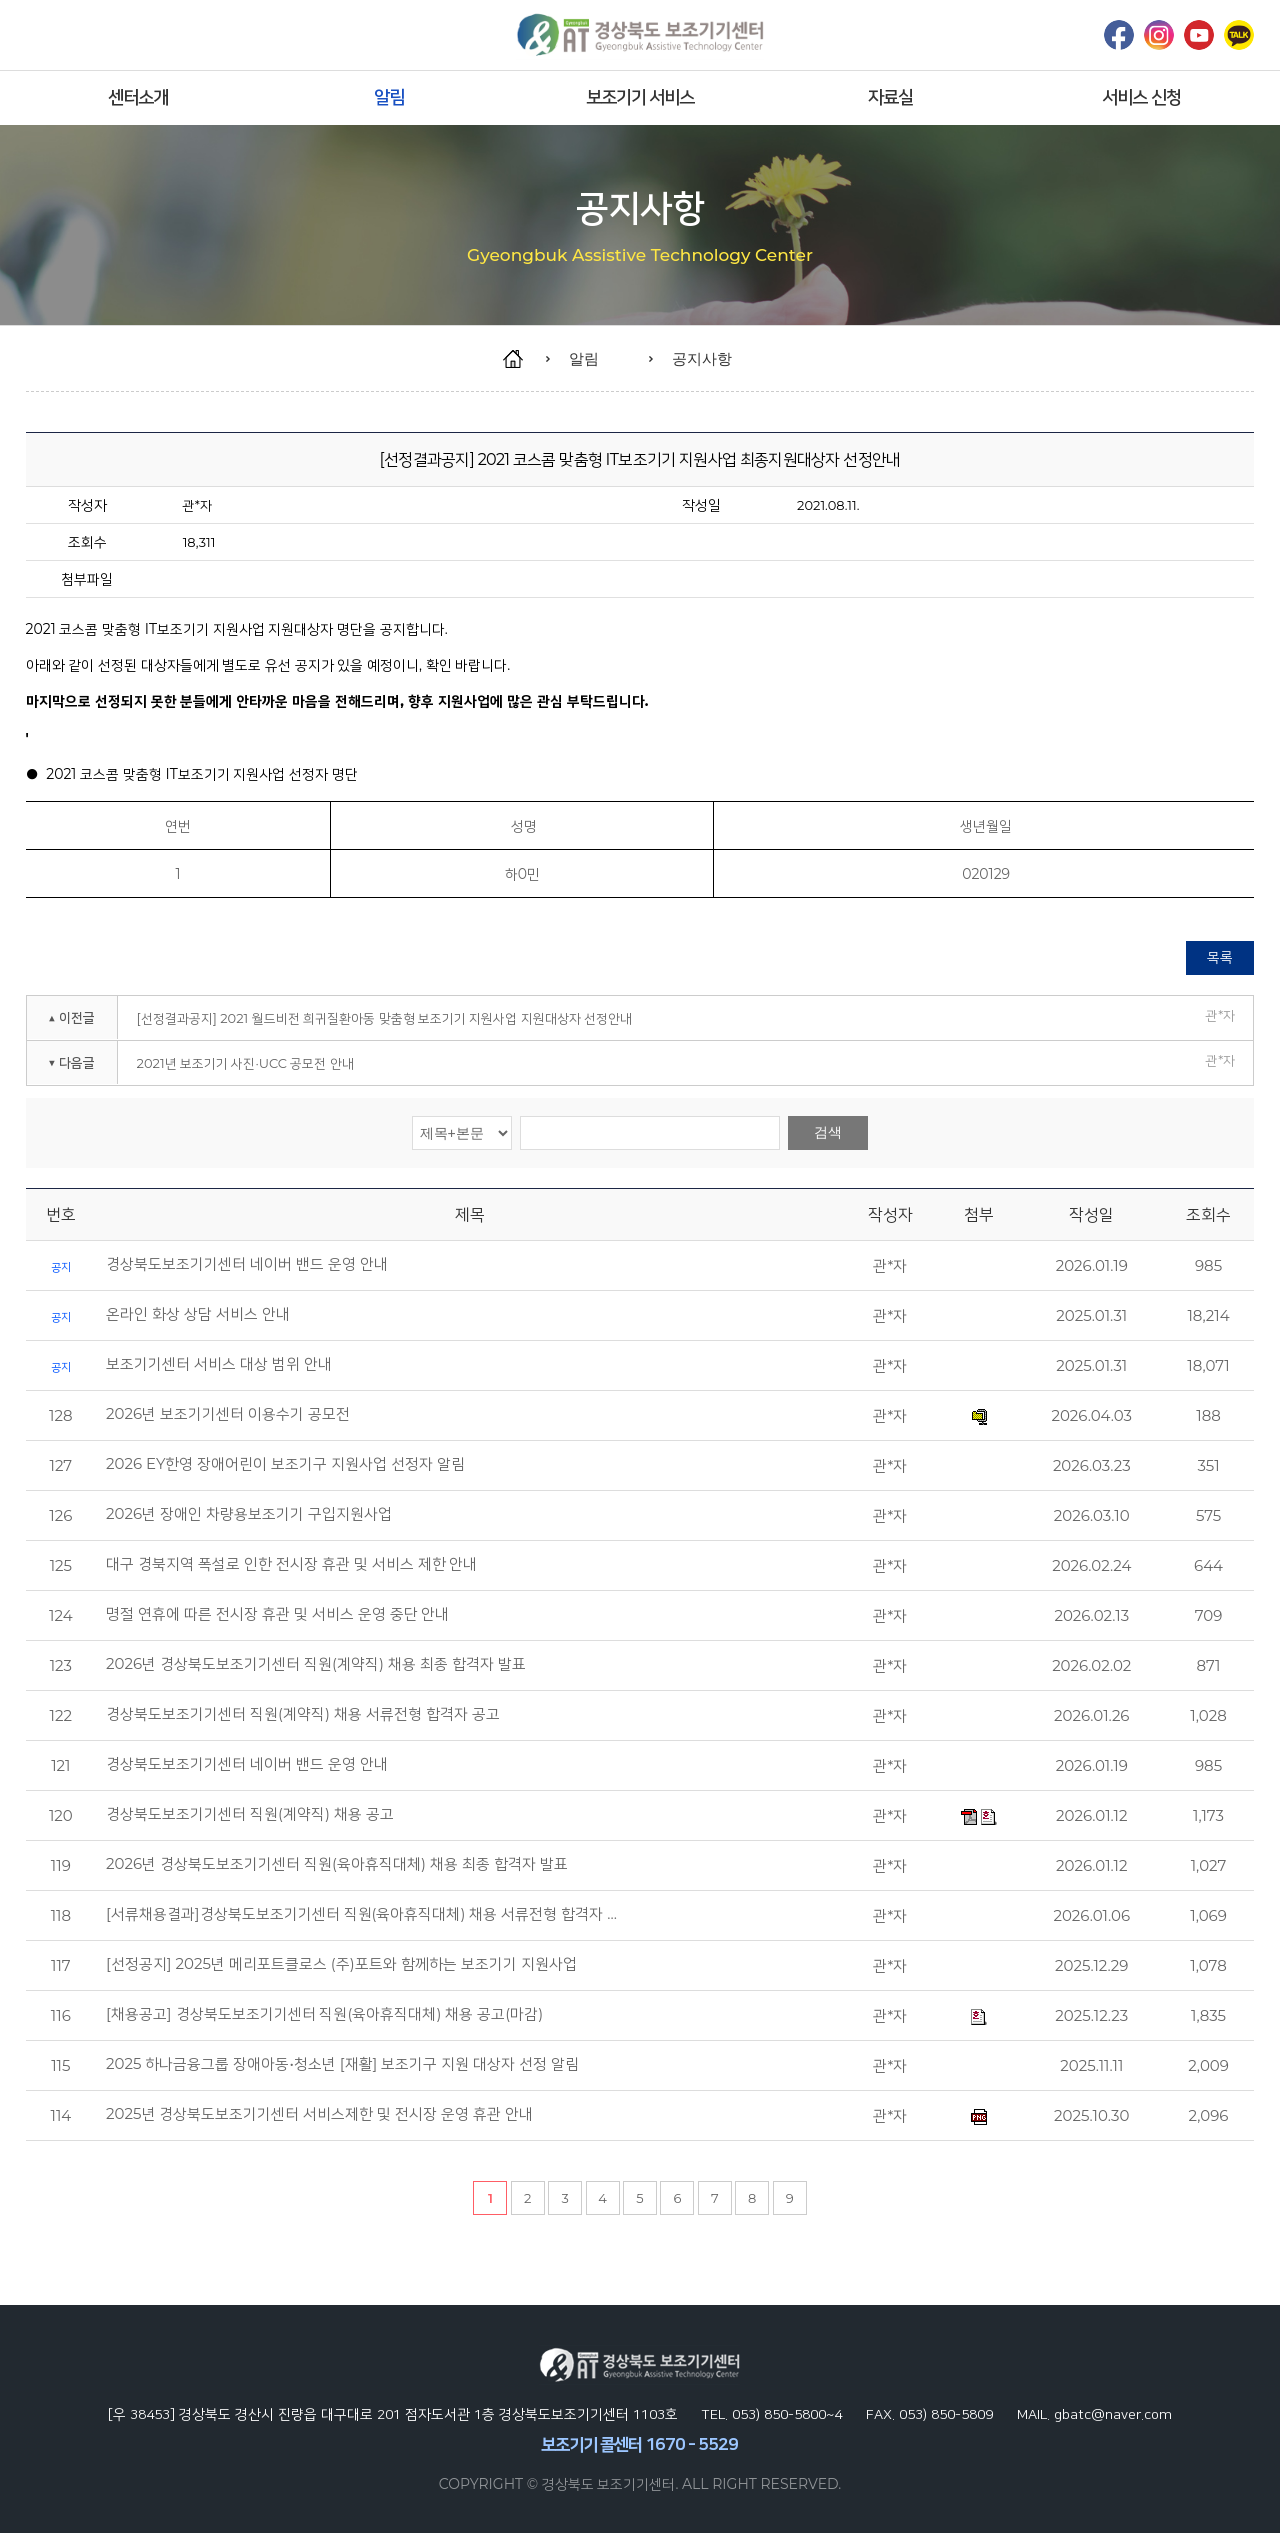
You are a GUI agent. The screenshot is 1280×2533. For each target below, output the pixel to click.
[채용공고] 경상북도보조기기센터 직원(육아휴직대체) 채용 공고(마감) (324, 2014)
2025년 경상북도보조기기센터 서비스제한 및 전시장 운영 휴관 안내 (319, 2114)
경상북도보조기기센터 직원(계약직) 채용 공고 (250, 1814)
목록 (1220, 957)
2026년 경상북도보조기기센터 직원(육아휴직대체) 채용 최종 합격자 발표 (337, 1864)
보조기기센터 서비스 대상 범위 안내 (219, 1364)
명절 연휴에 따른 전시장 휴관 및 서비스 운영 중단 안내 (277, 1614)
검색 (828, 1132)
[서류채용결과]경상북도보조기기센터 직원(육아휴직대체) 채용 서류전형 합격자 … (361, 1914)
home (522, 359)
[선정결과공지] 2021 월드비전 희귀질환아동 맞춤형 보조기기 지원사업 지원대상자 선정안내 (385, 1018)
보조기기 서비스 (640, 97)
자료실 (890, 97)
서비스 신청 (1141, 97)
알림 (389, 97)
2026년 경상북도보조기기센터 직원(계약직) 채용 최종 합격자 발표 (316, 1664)
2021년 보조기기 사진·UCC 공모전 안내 (245, 1063)
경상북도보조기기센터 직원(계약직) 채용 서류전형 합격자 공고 (303, 1714)
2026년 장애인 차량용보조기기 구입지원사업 (249, 1514)
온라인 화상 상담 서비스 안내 (198, 1314)
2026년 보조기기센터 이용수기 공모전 (228, 1414)
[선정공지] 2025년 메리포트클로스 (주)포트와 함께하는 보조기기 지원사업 (341, 1964)
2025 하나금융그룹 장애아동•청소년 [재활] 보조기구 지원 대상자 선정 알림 (342, 2064)
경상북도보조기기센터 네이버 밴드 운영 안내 (247, 1264)
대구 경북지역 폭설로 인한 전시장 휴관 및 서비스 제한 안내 (291, 1564)
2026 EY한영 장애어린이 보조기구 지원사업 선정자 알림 (285, 1464)
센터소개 (138, 97)
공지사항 (702, 358)
